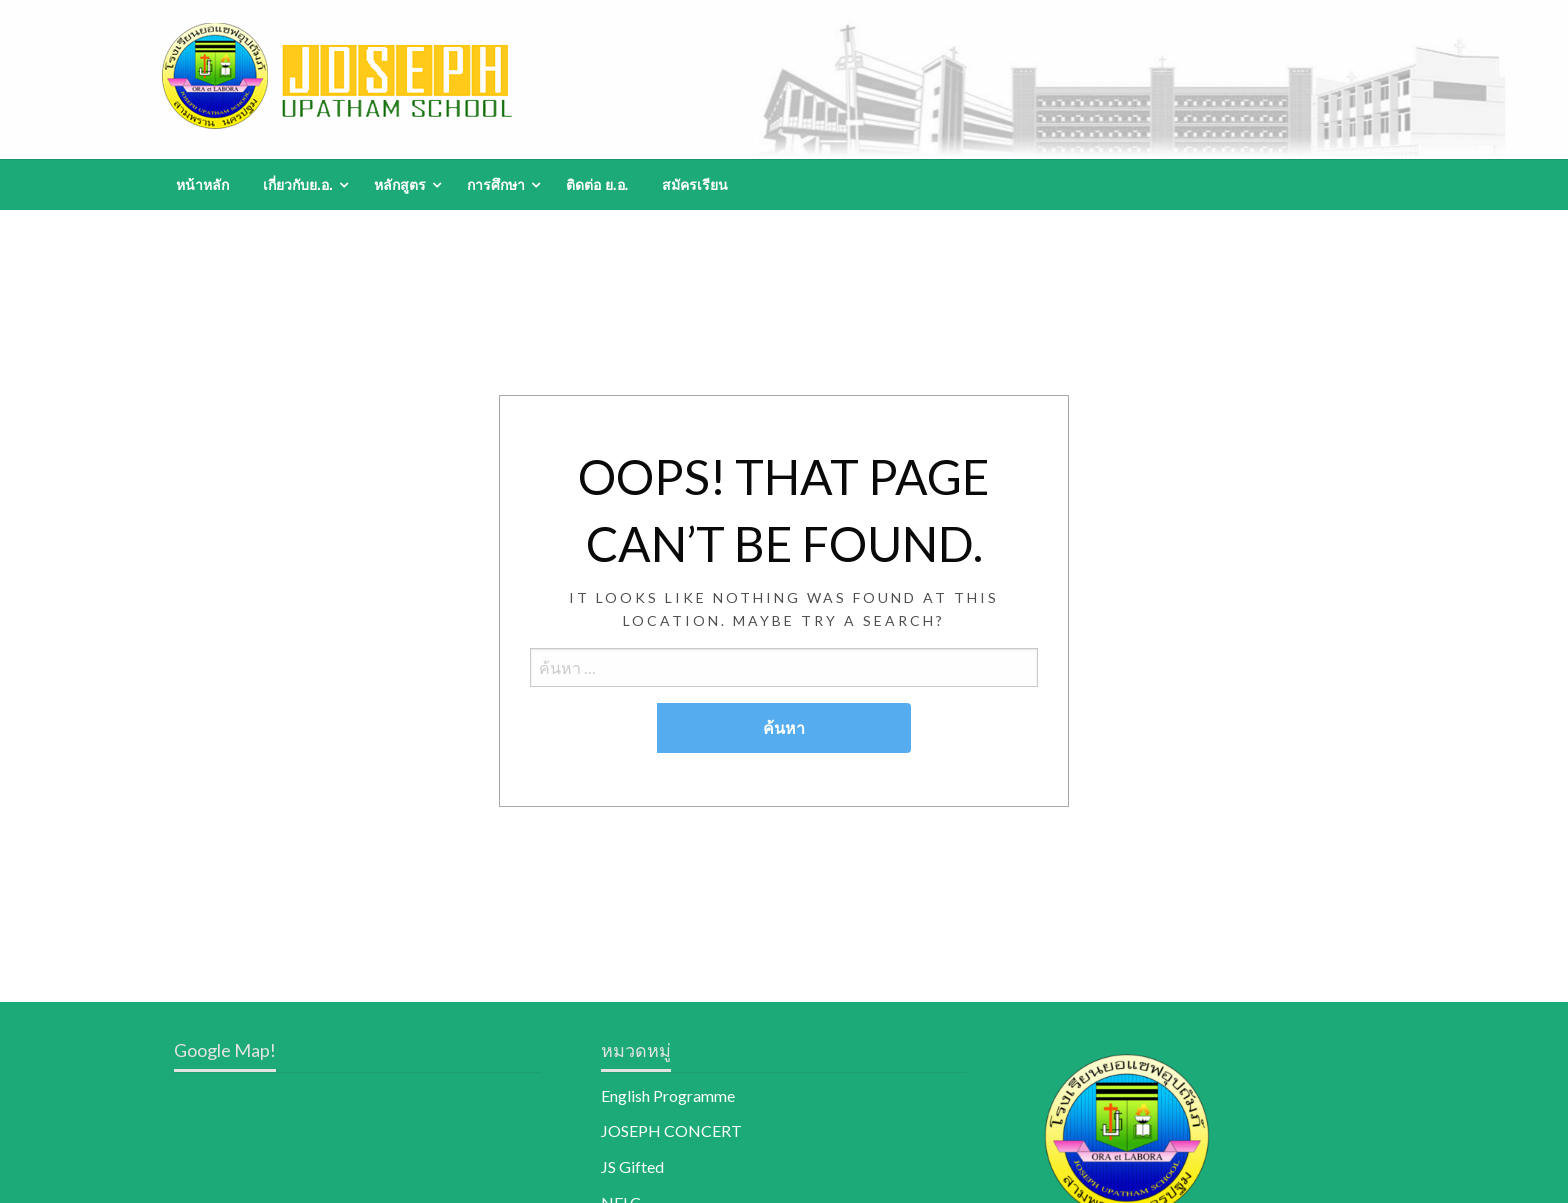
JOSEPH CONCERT (671, 1130)
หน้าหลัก (202, 185)
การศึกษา (496, 185)
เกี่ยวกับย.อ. (298, 185)
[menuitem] (202, 185)
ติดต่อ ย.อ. (597, 185)
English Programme (668, 1095)
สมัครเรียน (695, 185)
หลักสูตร (400, 185)
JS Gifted (632, 1166)
